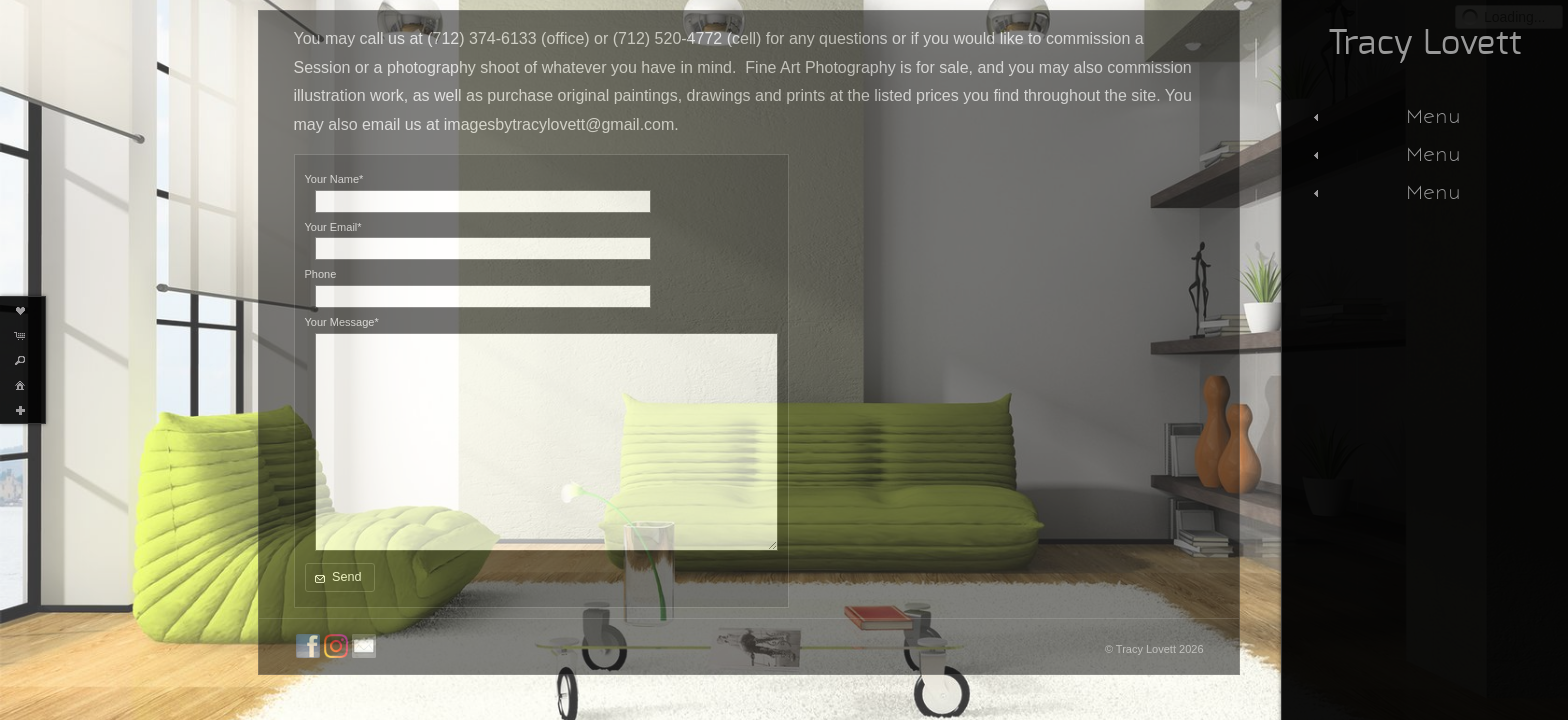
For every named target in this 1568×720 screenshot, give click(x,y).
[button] (340, 578)
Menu (1384, 116)
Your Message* (342, 322)
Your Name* (334, 179)
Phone (321, 274)
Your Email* (333, 227)
